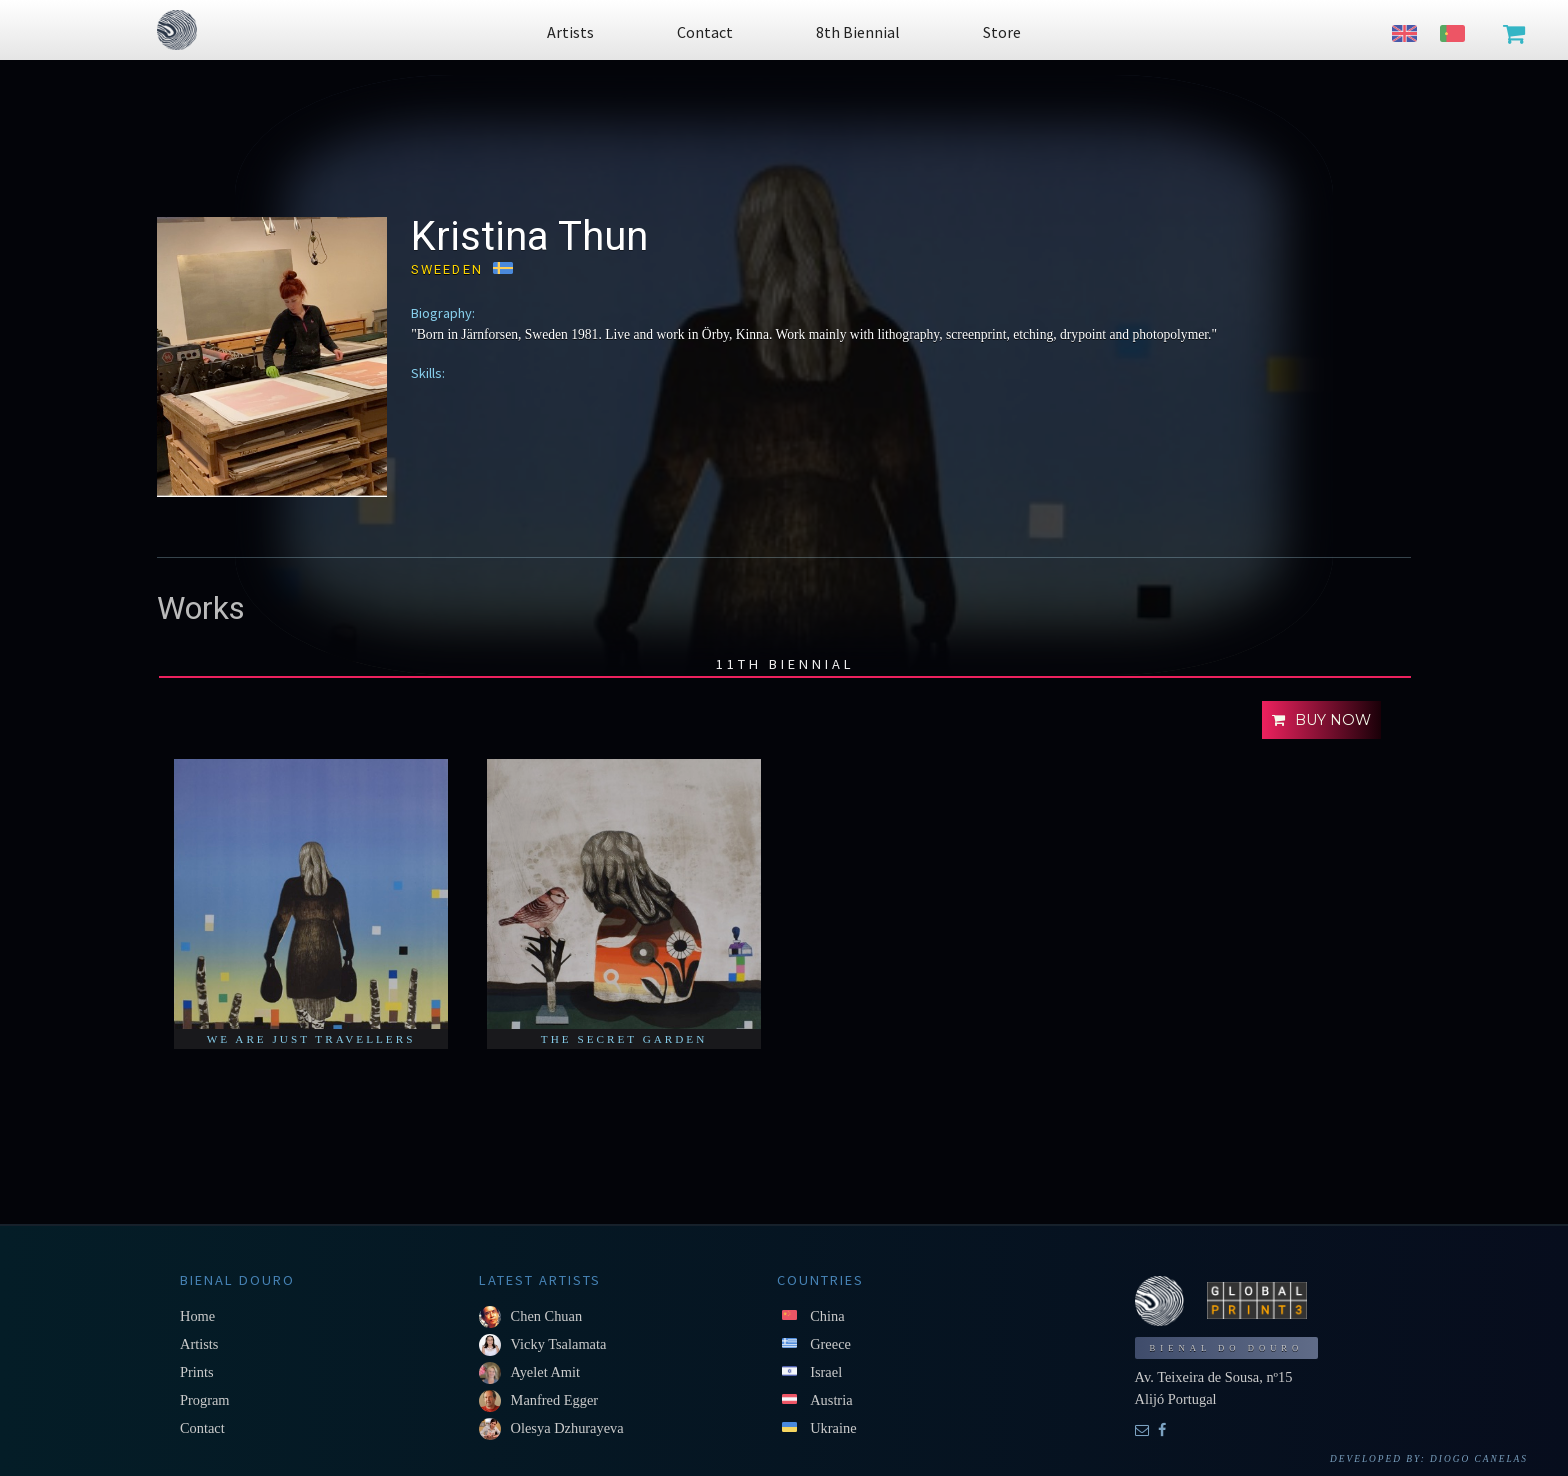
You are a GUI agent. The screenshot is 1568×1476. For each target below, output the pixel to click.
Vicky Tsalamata (559, 1344)
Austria (831, 1400)
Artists (199, 1344)
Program (205, 1400)
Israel (826, 1372)
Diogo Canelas (1479, 1459)
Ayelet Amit (545, 1372)
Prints (197, 1372)
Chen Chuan (547, 1316)
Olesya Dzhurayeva (567, 1428)
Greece (830, 1344)
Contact (202, 1428)
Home (197, 1316)
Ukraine (833, 1428)
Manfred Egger (555, 1400)
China (827, 1316)
